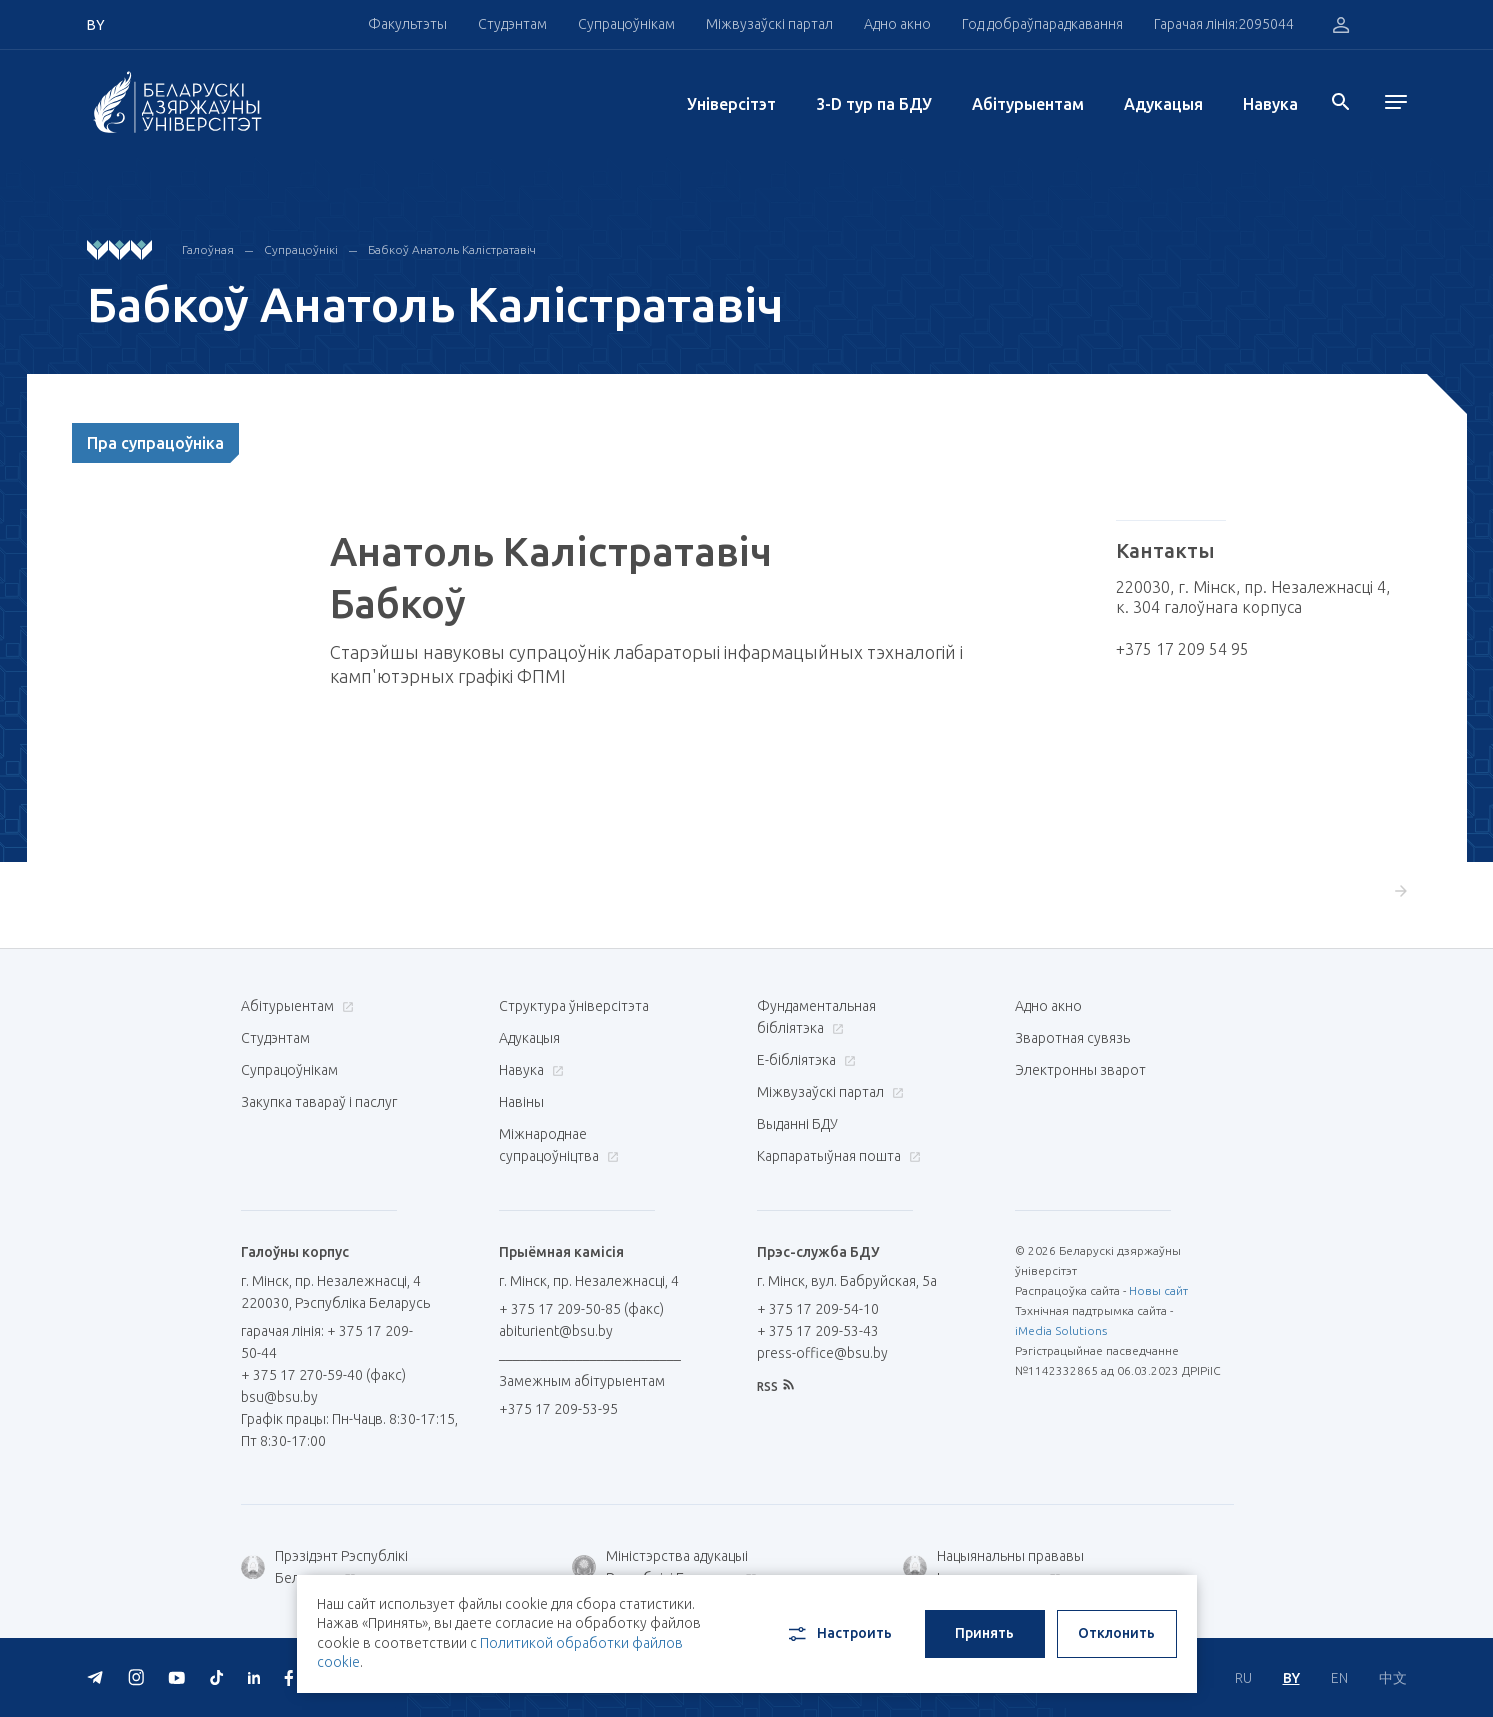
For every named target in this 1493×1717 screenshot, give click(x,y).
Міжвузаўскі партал (769, 24)
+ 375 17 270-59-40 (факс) (323, 1375)
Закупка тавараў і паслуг (319, 1102)
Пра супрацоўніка (155, 443)
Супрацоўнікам (626, 24)
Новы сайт (1158, 1290)
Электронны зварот (1080, 1070)
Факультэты (407, 24)
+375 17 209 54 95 (1182, 649)
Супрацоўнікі (301, 249)
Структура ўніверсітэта (574, 1006)
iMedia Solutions (1061, 1330)
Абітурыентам (1028, 104)
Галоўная (208, 249)
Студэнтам (512, 24)
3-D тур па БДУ (874, 104)
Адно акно (897, 24)
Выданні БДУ (797, 1124)
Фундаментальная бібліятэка (816, 1017)
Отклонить (1116, 1633)
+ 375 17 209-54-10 (818, 1309)
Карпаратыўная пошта (836, 1156)
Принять (984, 1633)
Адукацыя (1163, 104)
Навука (1270, 104)
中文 (1393, 1678)
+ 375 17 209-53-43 (818, 1331)
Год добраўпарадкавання (1042, 24)
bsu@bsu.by (279, 1397)
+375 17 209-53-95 (558, 1409)
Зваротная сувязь (1072, 1038)
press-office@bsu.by (822, 1353)
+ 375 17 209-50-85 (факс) (581, 1309)
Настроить (838, 1634)
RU (1243, 1678)
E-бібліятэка (804, 1060)
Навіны (521, 1102)
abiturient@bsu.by (556, 1331)
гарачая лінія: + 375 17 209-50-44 (327, 1342)
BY (1291, 1678)
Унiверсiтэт (731, 104)
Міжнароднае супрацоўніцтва (559, 1145)
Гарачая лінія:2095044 (1224, 24)
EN (1339, 1678)
